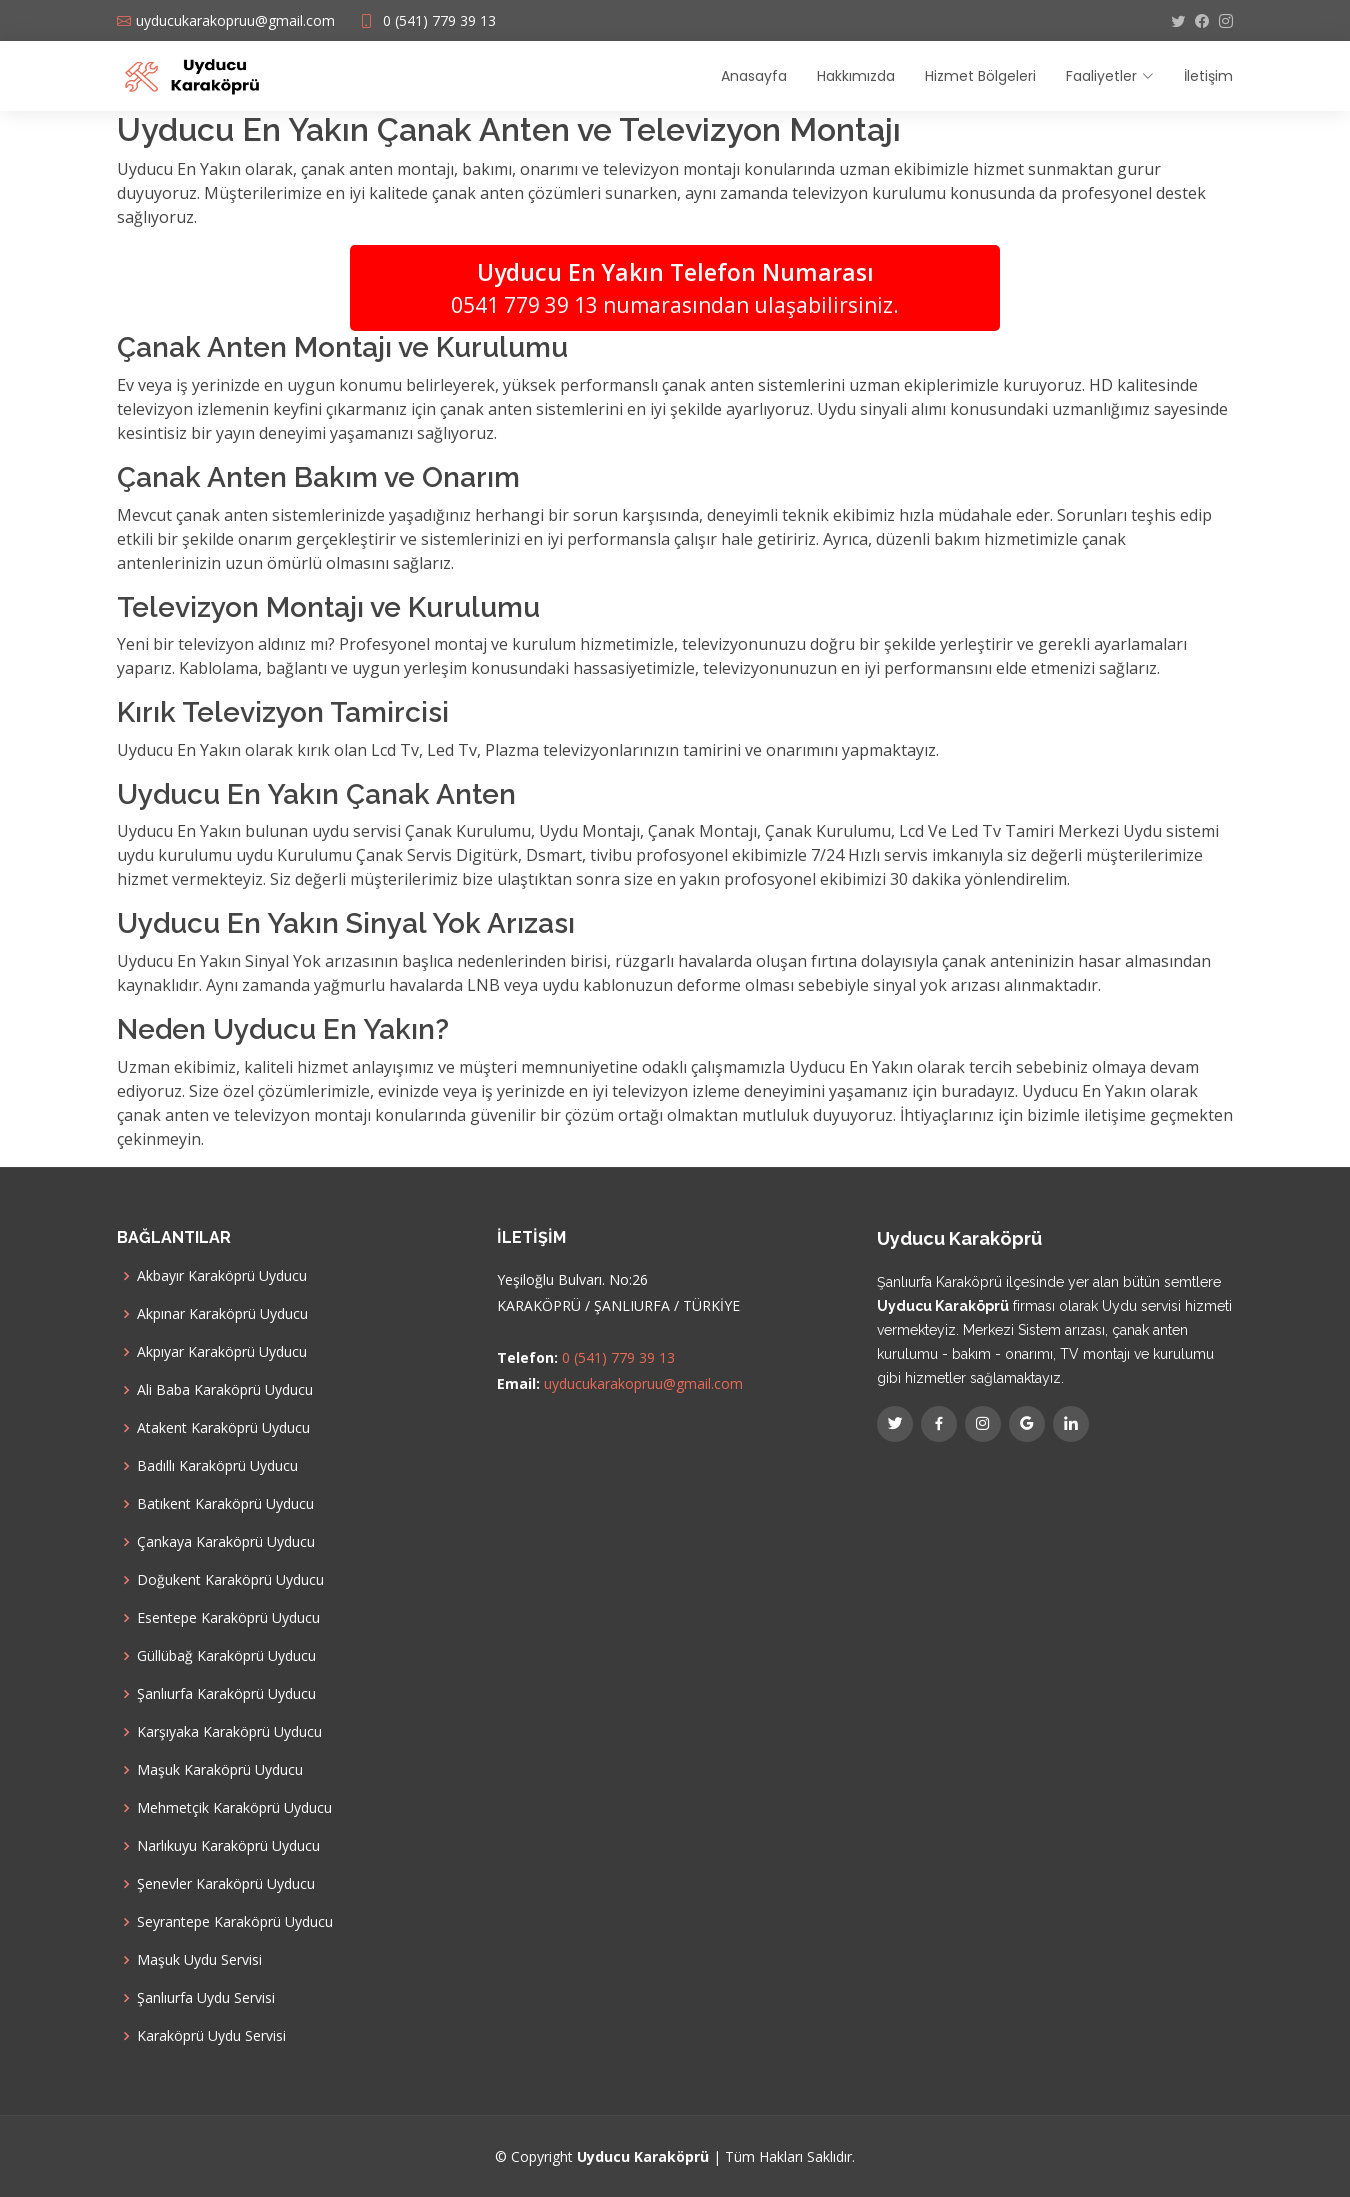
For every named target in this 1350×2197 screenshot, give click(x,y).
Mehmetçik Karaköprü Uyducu (234, 1808)
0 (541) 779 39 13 (439, 20)
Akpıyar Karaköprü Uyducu (222, 1352)
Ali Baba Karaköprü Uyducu (225, 1390)
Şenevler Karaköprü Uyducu (226, 1884)
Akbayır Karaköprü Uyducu (222, 1276)
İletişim (1208, 76)
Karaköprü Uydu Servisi (211, 2036)
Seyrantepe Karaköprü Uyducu (235, 1922)
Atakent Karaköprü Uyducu (223, 1428)
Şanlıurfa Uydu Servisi (206, 1998)
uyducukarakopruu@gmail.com (643, 1383)
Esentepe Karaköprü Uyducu (228, 1618)
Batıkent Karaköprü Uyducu (225, 1504)
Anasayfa (754, 76)
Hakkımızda (856, 76)
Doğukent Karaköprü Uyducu (230, 1580)
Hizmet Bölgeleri (980, 76)
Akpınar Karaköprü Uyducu (222, 1314)
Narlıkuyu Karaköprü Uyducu (228, 1846)
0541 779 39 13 (524, 305)
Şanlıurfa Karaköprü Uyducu (226, 1694)
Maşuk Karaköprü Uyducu (220, 1770)
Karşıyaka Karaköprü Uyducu (229, 1732)
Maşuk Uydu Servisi (199, 1960)
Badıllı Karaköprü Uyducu (217, 1466)
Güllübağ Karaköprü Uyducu (226, 1656)
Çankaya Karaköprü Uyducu (226, 1542)
